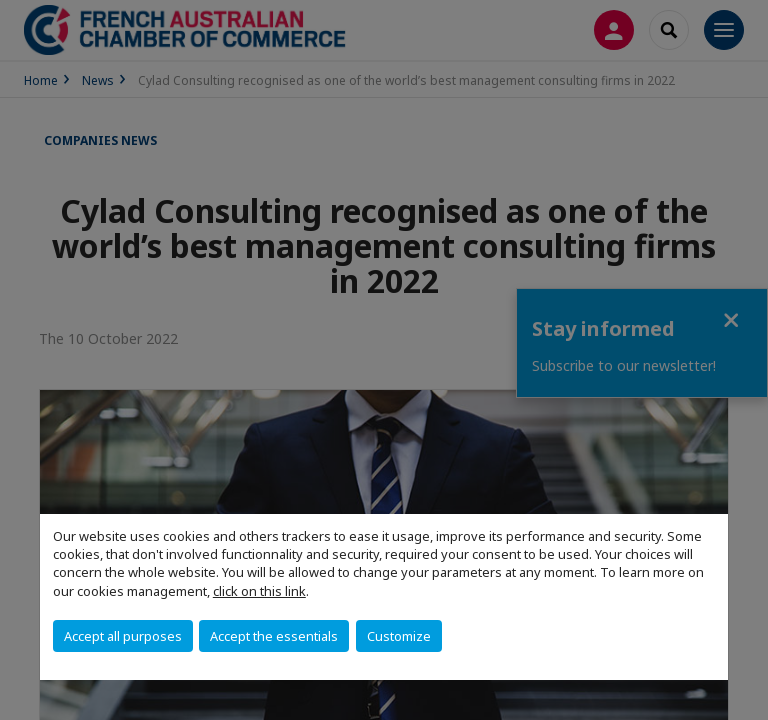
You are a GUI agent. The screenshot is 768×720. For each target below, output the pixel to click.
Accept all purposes (123, 636)
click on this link (259, 591)
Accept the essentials (274, 636)
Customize (399, 636)
